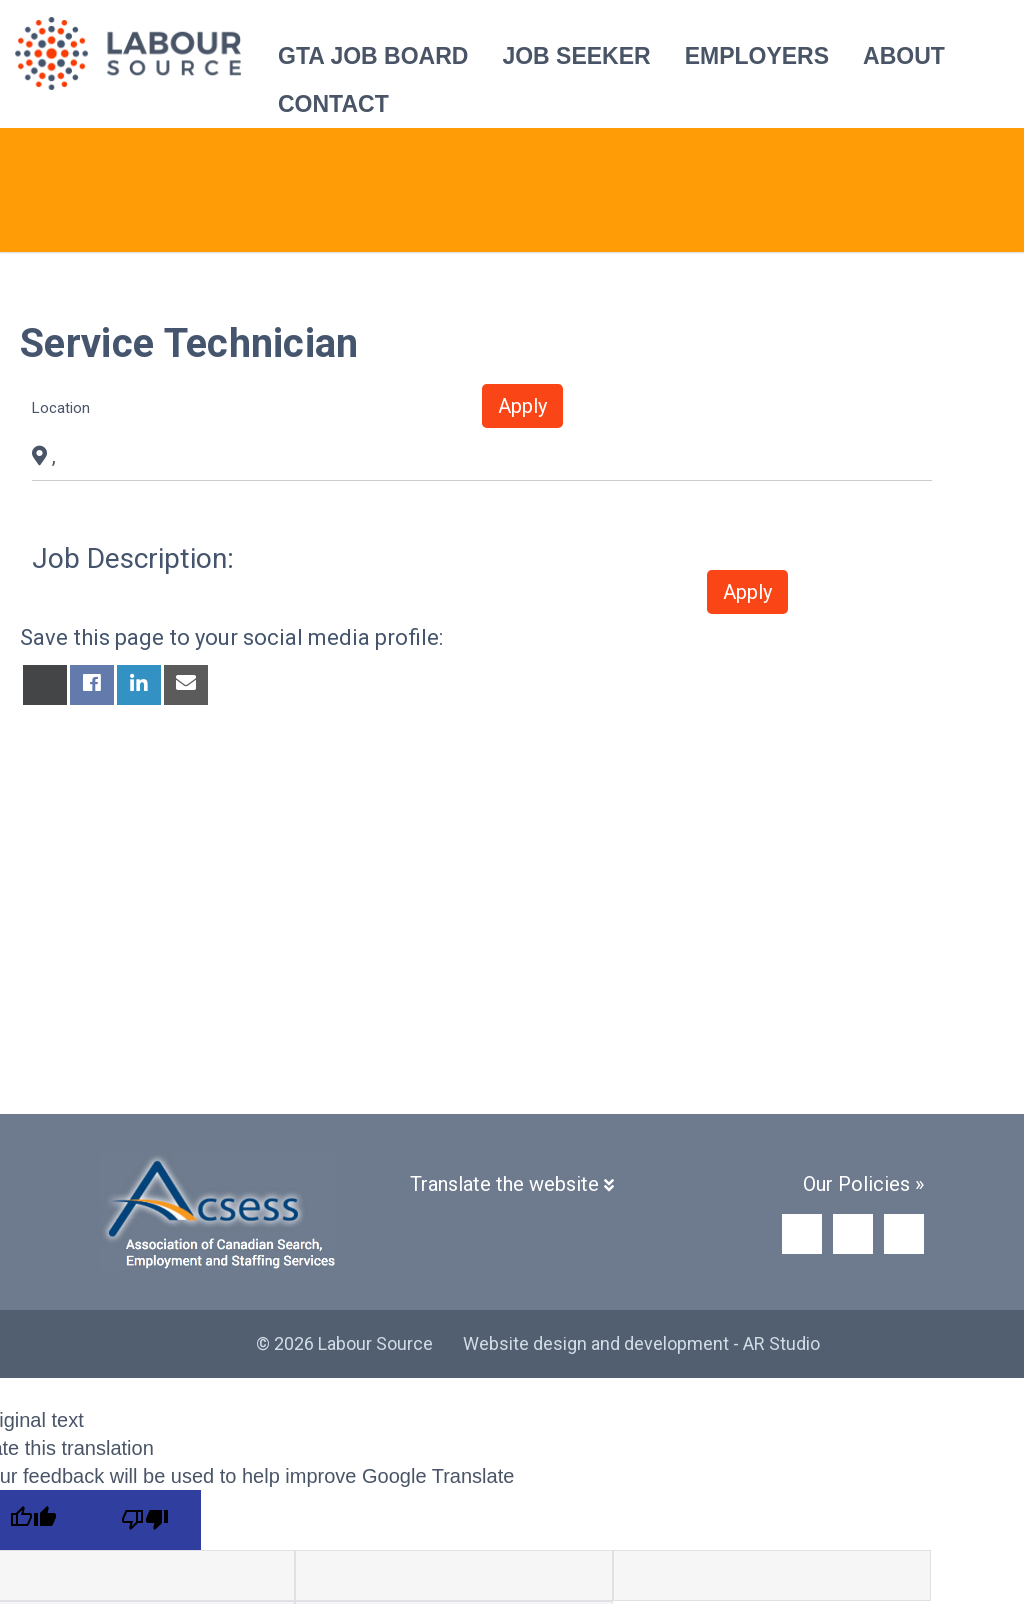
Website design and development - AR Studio (641, 1343)
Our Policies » (863, 1184)
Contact (333, 104)
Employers (757, 56)
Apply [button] (522, 406)
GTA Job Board (373, 56)
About (904, 56)
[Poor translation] (145, 1520)
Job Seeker (576, 56)
